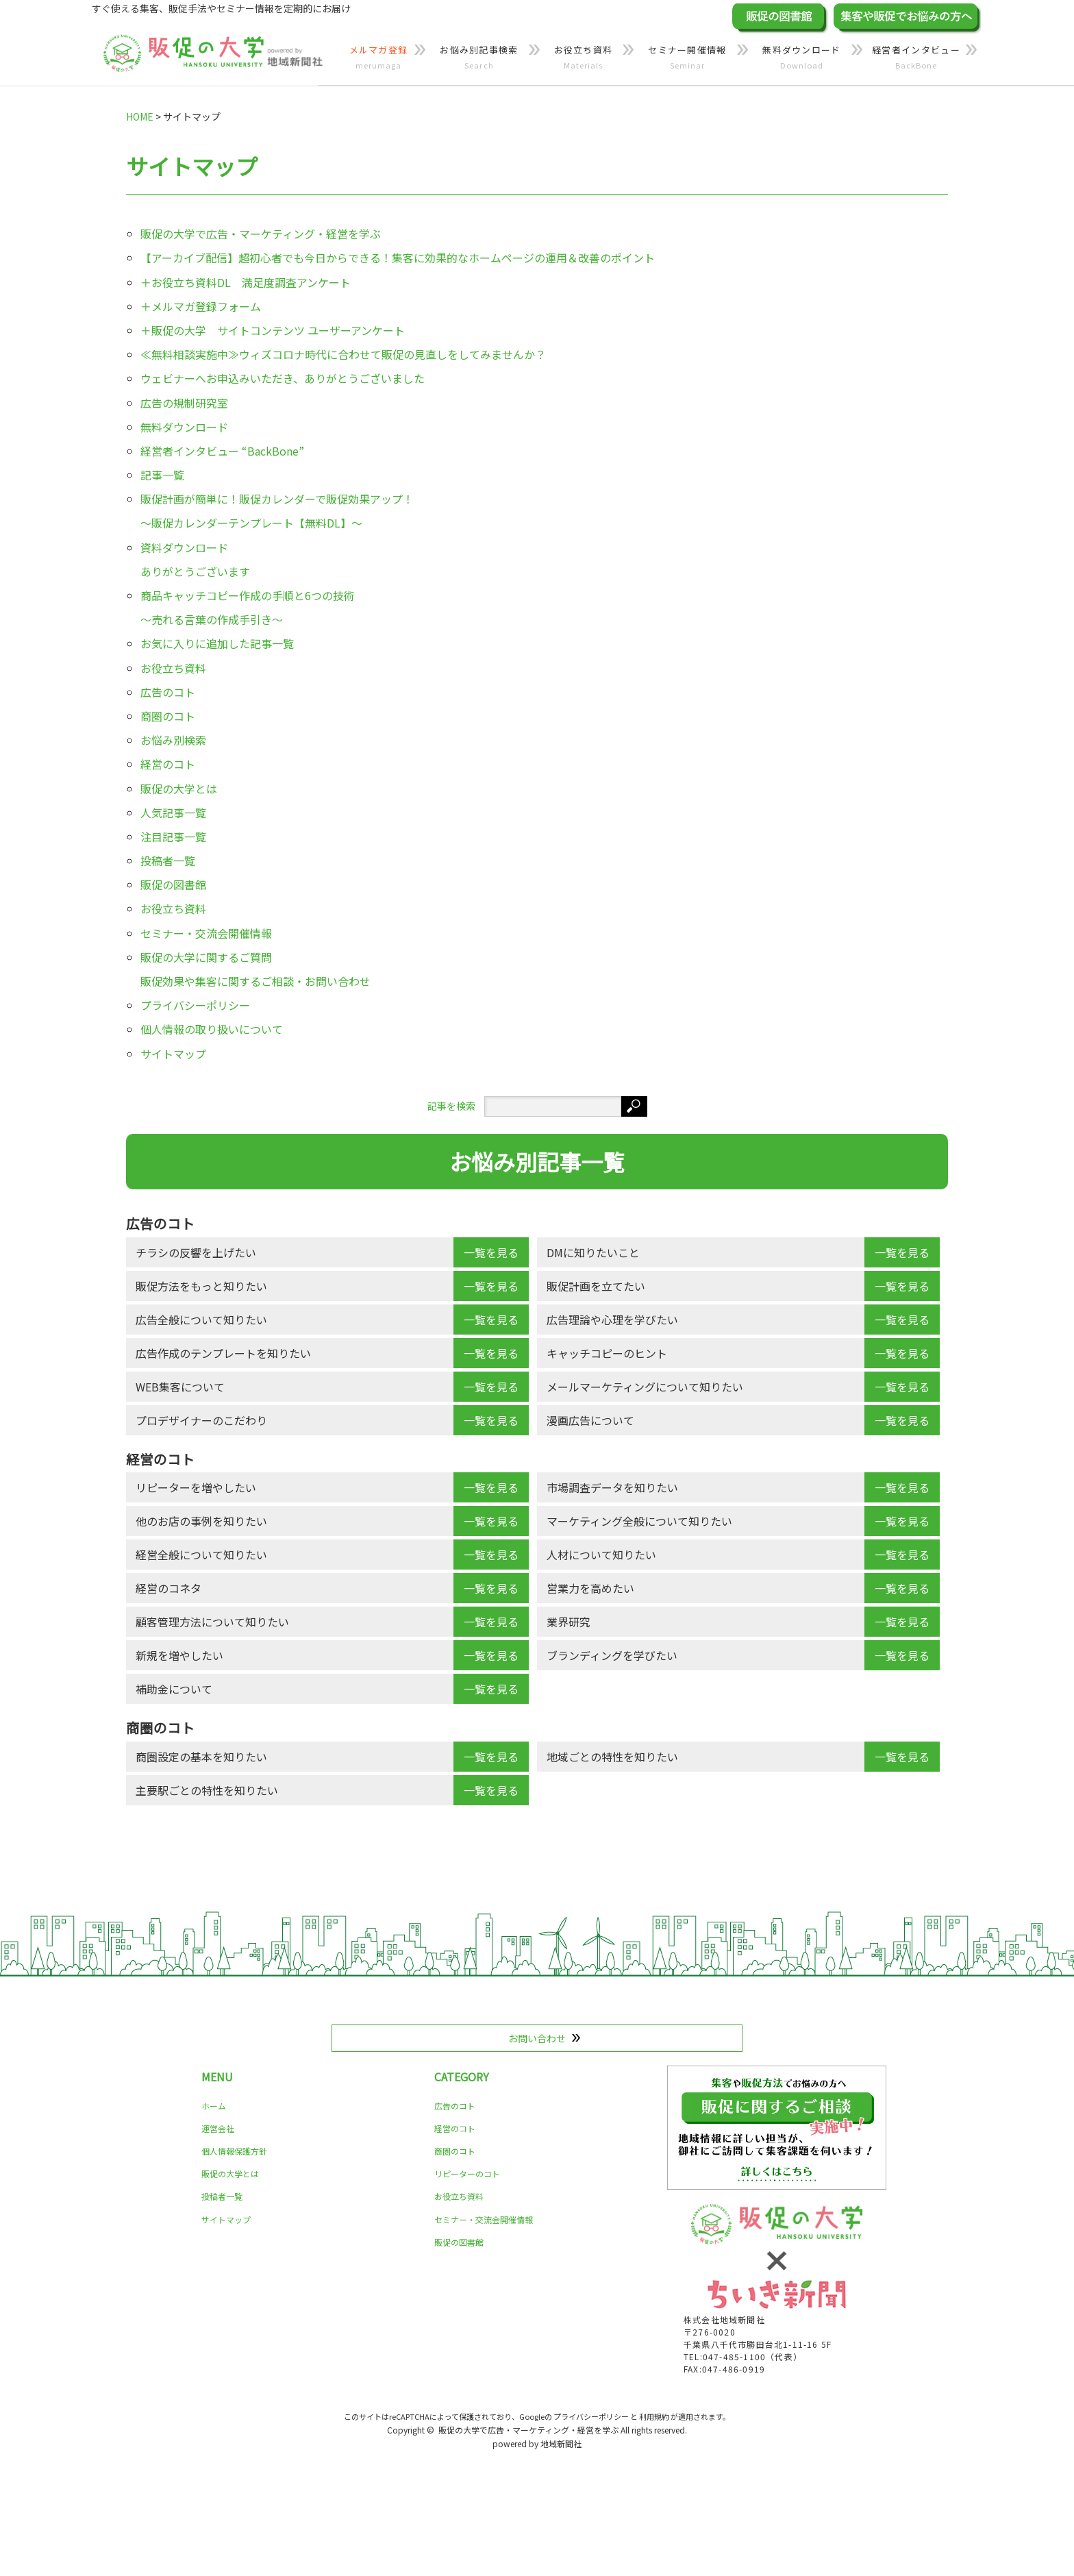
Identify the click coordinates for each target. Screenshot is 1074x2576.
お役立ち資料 (583, 57)
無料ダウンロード (801, 57)
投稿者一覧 (167, 860)
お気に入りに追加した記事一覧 (217, 643)
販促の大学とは (178, 788)
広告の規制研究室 (184, 403)
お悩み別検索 (173, 740)
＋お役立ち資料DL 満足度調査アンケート (245, 282)
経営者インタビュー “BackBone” (222, 451)
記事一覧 (162, 475)
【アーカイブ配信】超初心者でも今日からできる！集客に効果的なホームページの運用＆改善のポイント (397, 257)
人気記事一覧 (173, 812)
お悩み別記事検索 (479, 57)
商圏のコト (167, 716)
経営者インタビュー (916, 57)
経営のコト (167, 764)
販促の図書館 (173, 884)
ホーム (213, 2105)
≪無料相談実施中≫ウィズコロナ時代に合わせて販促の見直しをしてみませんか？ (343, 354)
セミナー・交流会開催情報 (206, 933)
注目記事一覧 (173, 836)
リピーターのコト (467, 2173)
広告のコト (167, 692)
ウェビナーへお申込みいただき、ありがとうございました (282, 378)
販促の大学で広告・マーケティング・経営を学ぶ (260, 233)
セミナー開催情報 (687, 57)
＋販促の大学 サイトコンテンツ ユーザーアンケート (272, 330)
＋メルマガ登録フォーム (200, 306)
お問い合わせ (537, 2038)
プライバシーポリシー (195, 1005)
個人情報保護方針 (234, 2151)
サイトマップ (173, 1053)
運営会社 (217, 2128)
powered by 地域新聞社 (537, 2443)
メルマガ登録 (378, 57)
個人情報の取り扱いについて (211, 1029)
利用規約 (654, 2416)
